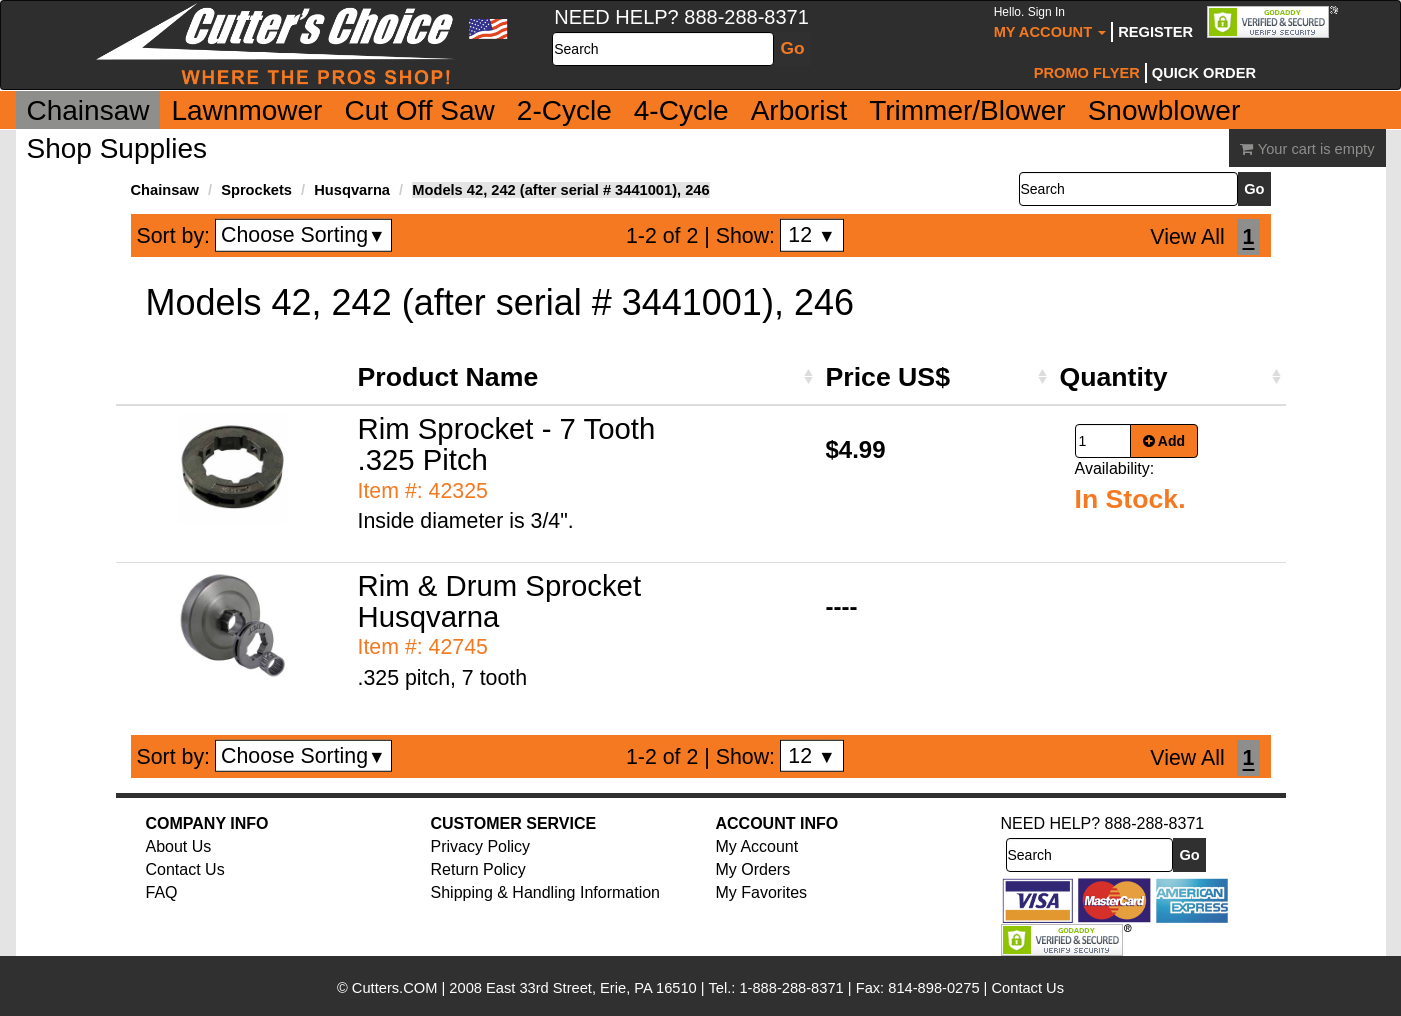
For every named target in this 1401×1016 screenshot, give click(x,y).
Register (1155, 32)
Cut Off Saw (419, 110)
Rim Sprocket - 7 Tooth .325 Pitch (507, 444)
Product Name (448, 377)
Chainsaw (88, 110)
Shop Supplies (117, 148)
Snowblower (1164, 110)
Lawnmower (246, 110)
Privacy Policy (481, 846)
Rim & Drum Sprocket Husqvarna (500, 601)
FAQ (162, 892)
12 (811, 235)
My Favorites (762, 892)
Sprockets (256, 190)
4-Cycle (681, 110)
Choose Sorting (303, 235)
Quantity (1114, 377)
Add (1164, 441)
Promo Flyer (1087, 73)
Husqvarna (352, 190)
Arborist (799, 110)
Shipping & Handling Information (545, 892)
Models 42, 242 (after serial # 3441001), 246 (560, 190)
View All (1187, 237)
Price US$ (888, 377)
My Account (1050, 22)
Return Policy (478, 869)
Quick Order (1204, 73)
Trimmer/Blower (967, 110)
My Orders (753, 869)
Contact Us (185, 869)
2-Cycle (564, 110)
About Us (179, 846)
